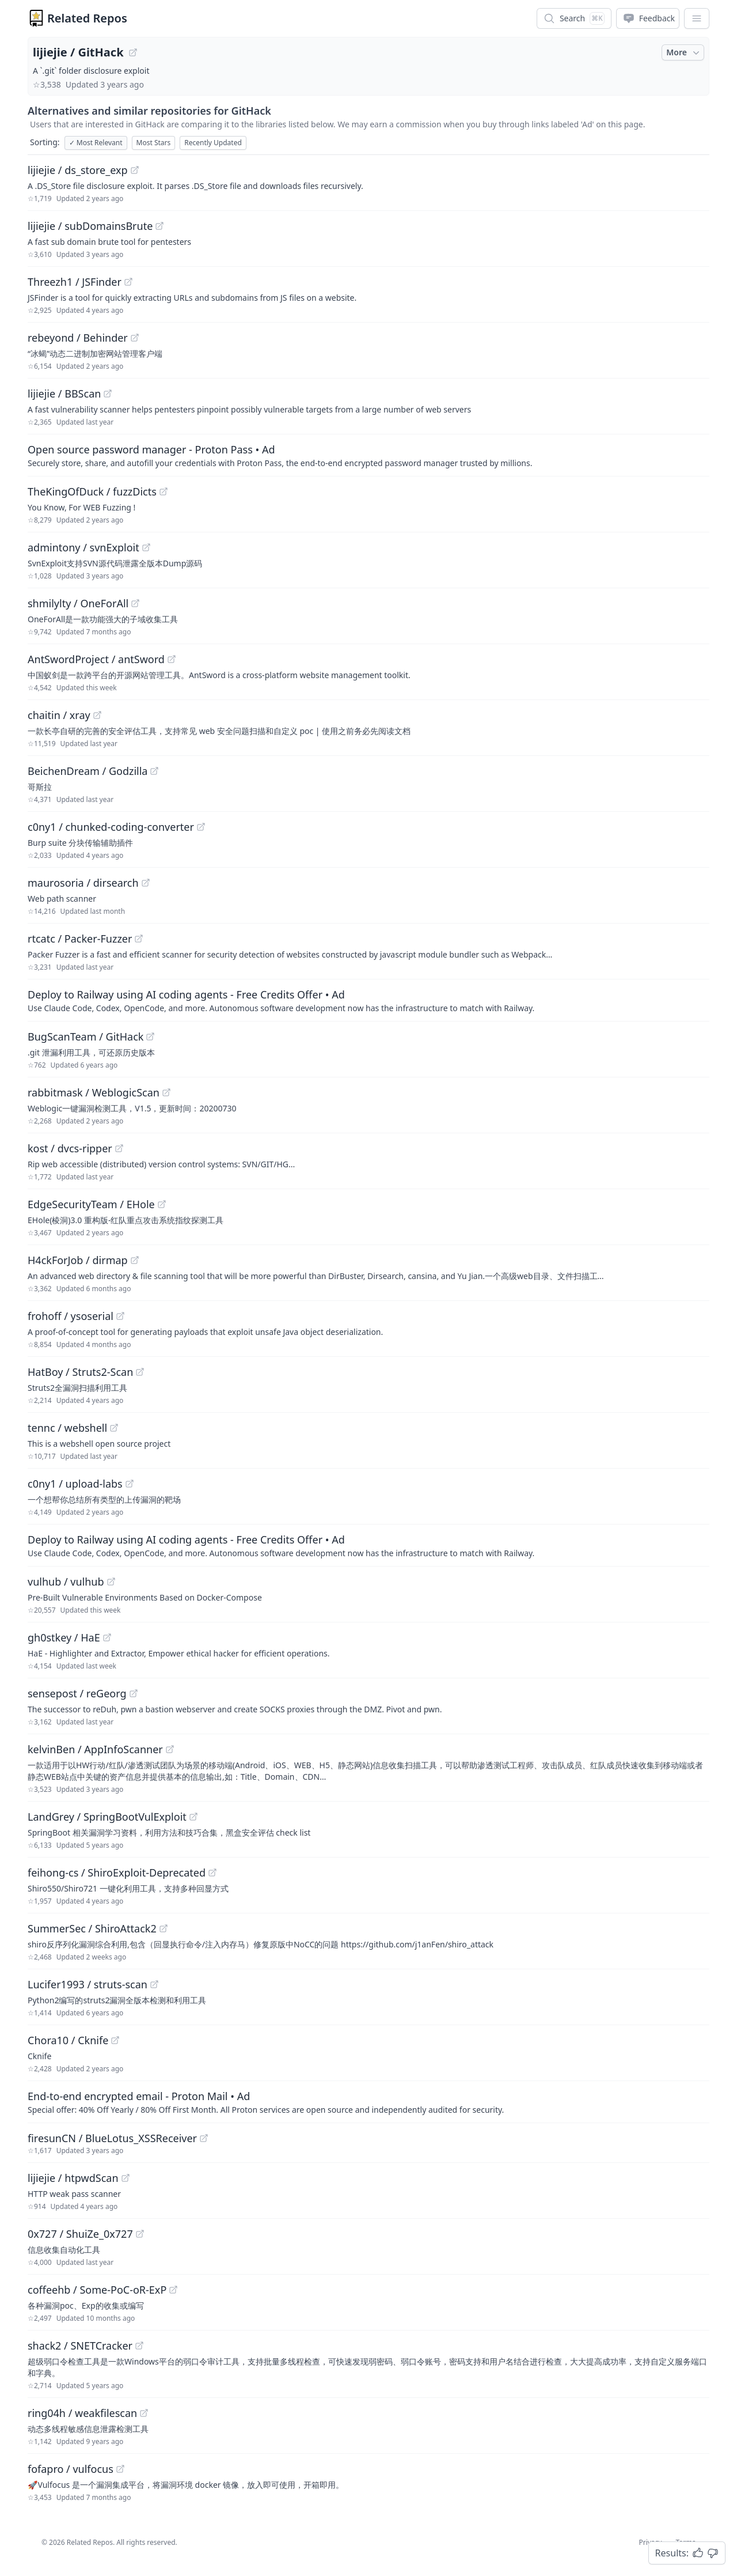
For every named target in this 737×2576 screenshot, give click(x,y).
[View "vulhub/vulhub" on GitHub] (111, 1581)
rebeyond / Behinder (78, 338)
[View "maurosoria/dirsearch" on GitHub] (145, 882)
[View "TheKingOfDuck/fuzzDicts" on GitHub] (163, 491)
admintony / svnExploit (83, 547)
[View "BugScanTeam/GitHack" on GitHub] (150, 1036)
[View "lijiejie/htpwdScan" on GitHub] (125, 2177)
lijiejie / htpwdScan (73, 2178)
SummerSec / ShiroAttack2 (92, 1928)
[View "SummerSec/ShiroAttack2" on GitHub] (163, 1928)
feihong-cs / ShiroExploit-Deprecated (117, 1872)
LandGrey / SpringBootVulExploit (107, 1817)
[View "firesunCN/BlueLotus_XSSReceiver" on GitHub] (203, 2138)
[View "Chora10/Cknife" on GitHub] (115, 2040)
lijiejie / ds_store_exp (78, 170)
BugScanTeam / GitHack (85, 1036)
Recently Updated (213, 142)
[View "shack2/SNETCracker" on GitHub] (139, 2345)
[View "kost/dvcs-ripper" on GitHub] (119, 1148)
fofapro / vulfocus (70, 2469)
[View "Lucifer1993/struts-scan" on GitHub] (154, 1984)
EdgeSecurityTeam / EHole (91, 1204)
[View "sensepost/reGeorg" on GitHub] (133, 1693)
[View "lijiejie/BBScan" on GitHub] (107, 393)
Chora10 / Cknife (68, 2040)
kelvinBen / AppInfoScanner (95, 1749)
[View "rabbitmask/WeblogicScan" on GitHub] (166, 1092)
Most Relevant (96, 142)
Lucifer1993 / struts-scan (87, 1984)
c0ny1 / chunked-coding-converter (111, 827)
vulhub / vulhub (66, 1581)
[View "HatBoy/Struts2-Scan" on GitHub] (140, 1371)
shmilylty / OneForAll (78, 603)
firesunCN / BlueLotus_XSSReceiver (112, 2138)
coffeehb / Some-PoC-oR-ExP (97, 2290)
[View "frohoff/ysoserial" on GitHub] (120, 1316)
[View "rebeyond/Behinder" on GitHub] (134, 337)
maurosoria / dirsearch (83, 883)
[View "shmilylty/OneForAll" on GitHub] (135, 603)
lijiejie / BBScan (64, 393)
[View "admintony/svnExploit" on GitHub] (146, 547)
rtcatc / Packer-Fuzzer (80, 938)
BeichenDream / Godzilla (87, 771)
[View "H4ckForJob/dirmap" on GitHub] (134, 1260)
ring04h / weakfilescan (82, 2413)
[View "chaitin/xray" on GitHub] (97, 715)
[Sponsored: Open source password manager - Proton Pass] (368, 455)
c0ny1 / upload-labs (75, 1484)
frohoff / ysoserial (70, 1316)
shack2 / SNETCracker (80, 2345)
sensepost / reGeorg (77, 1693)
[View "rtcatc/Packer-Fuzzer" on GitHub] (138, 938)
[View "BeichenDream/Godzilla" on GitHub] (154, 771)
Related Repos (87, 18)
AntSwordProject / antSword (96, 659)
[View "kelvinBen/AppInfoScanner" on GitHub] (169, 1749)
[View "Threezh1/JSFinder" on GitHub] (128, 281)
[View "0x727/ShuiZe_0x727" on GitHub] (140, 2233)
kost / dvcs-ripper (70, 1148)
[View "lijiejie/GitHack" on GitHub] (133, 52)
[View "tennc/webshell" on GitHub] (114, 1427)
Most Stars (153, 142)
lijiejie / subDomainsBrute (90, 226)
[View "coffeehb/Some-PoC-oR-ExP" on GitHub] (173, 2289)
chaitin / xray (59, 715)
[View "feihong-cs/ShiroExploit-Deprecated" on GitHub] (212, 1872)
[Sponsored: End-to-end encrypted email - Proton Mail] (368, 2102)
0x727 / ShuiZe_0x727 (80, 2234)
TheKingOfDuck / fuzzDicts (92, 491)
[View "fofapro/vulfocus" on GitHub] (120, 2468)
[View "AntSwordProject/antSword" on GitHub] (171, 659)
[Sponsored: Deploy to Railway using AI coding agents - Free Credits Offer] (368, 1000)
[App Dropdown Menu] (696, 18)
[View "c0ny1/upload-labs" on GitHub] (129, 1483)
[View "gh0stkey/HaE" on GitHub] (107, 1637)
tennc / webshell (67, 1428)
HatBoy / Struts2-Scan (80, 1372)
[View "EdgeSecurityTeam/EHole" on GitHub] (161, 1204)
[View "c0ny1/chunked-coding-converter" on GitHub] (201, 826)
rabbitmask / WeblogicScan (93, 1092)
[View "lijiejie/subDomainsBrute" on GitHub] (159, 225)
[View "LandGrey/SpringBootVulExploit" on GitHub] (193, 1816)
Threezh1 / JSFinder (74, 282)
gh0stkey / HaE (64, 1637)
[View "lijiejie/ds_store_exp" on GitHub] (134, 170)
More (684, 52)
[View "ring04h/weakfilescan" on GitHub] (144, 2413)
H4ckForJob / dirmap (78, 1260)
